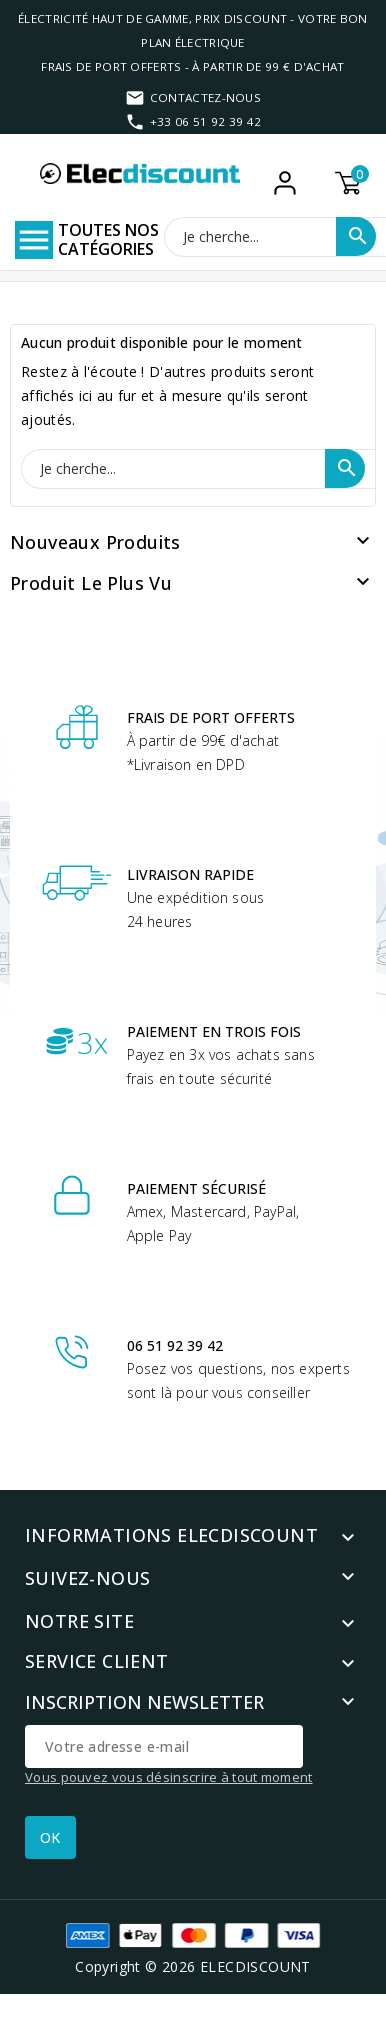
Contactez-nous (205, 97)
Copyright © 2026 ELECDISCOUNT (193, 1966)
